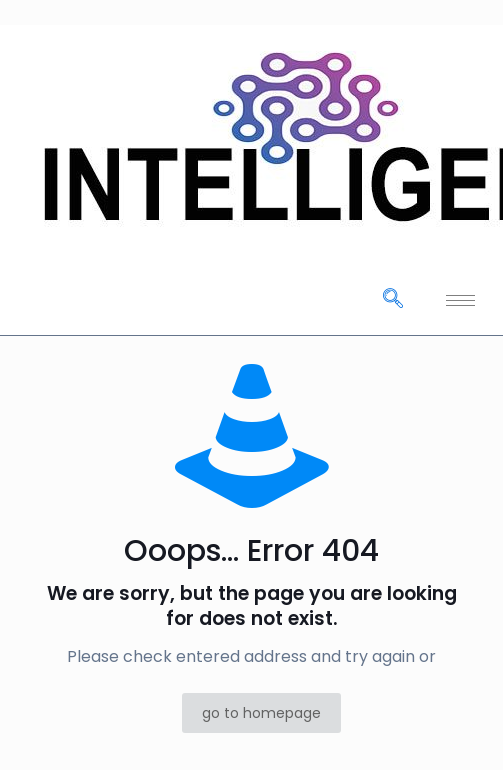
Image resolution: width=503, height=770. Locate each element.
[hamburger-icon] (460, 300)
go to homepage (261, 713)
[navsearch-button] (393, 300)
